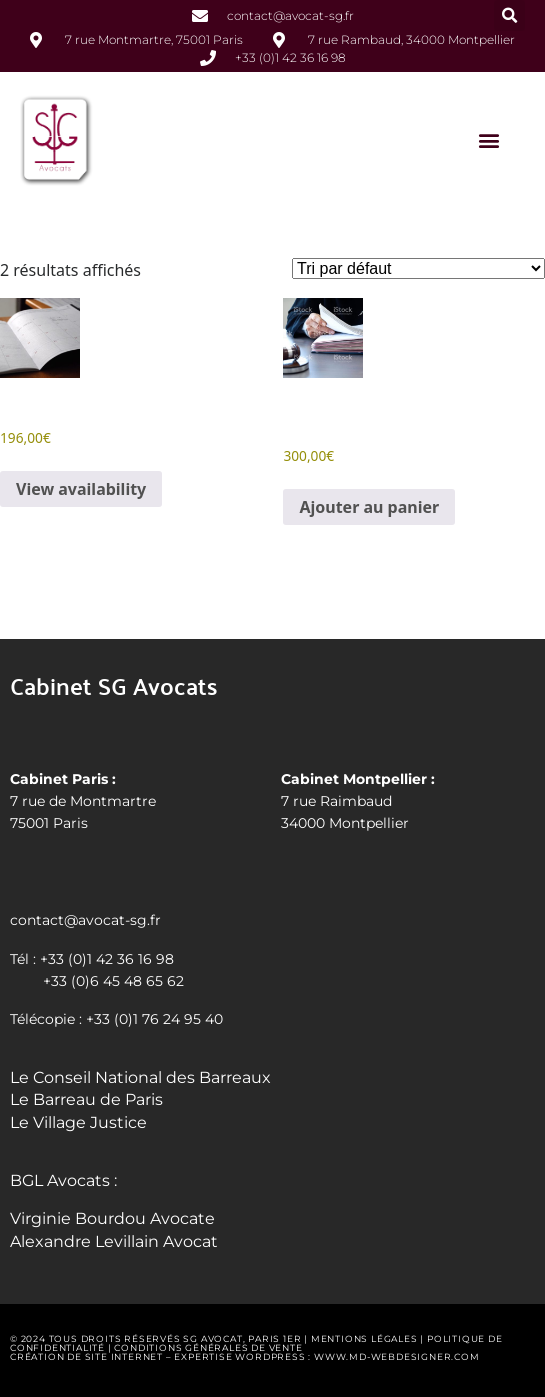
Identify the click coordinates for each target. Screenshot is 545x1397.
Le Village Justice (78, 1122)
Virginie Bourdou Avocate (112, 1218)
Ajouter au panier (369, 507)
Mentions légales (364, 1338)
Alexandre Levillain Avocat (114, 1241)
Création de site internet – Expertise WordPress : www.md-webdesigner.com (245, 1356)
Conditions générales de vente (208, 1347)
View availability (81, 489)
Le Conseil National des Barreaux (140, 1077)
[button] (509, 15)
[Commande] (418, 268)
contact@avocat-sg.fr (85, 920)
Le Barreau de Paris (86, 1099)
